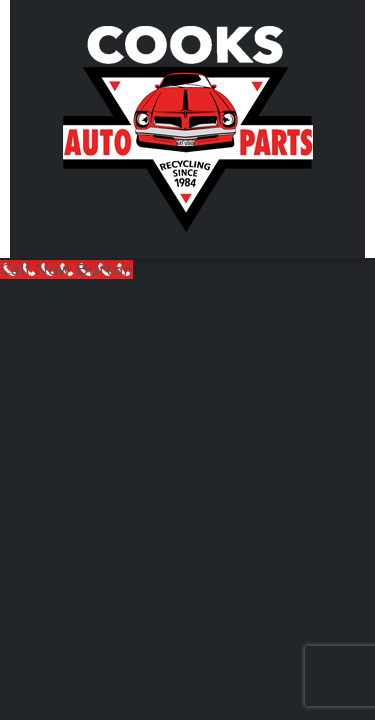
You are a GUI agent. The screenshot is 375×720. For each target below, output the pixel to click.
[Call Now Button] (66, 269)
